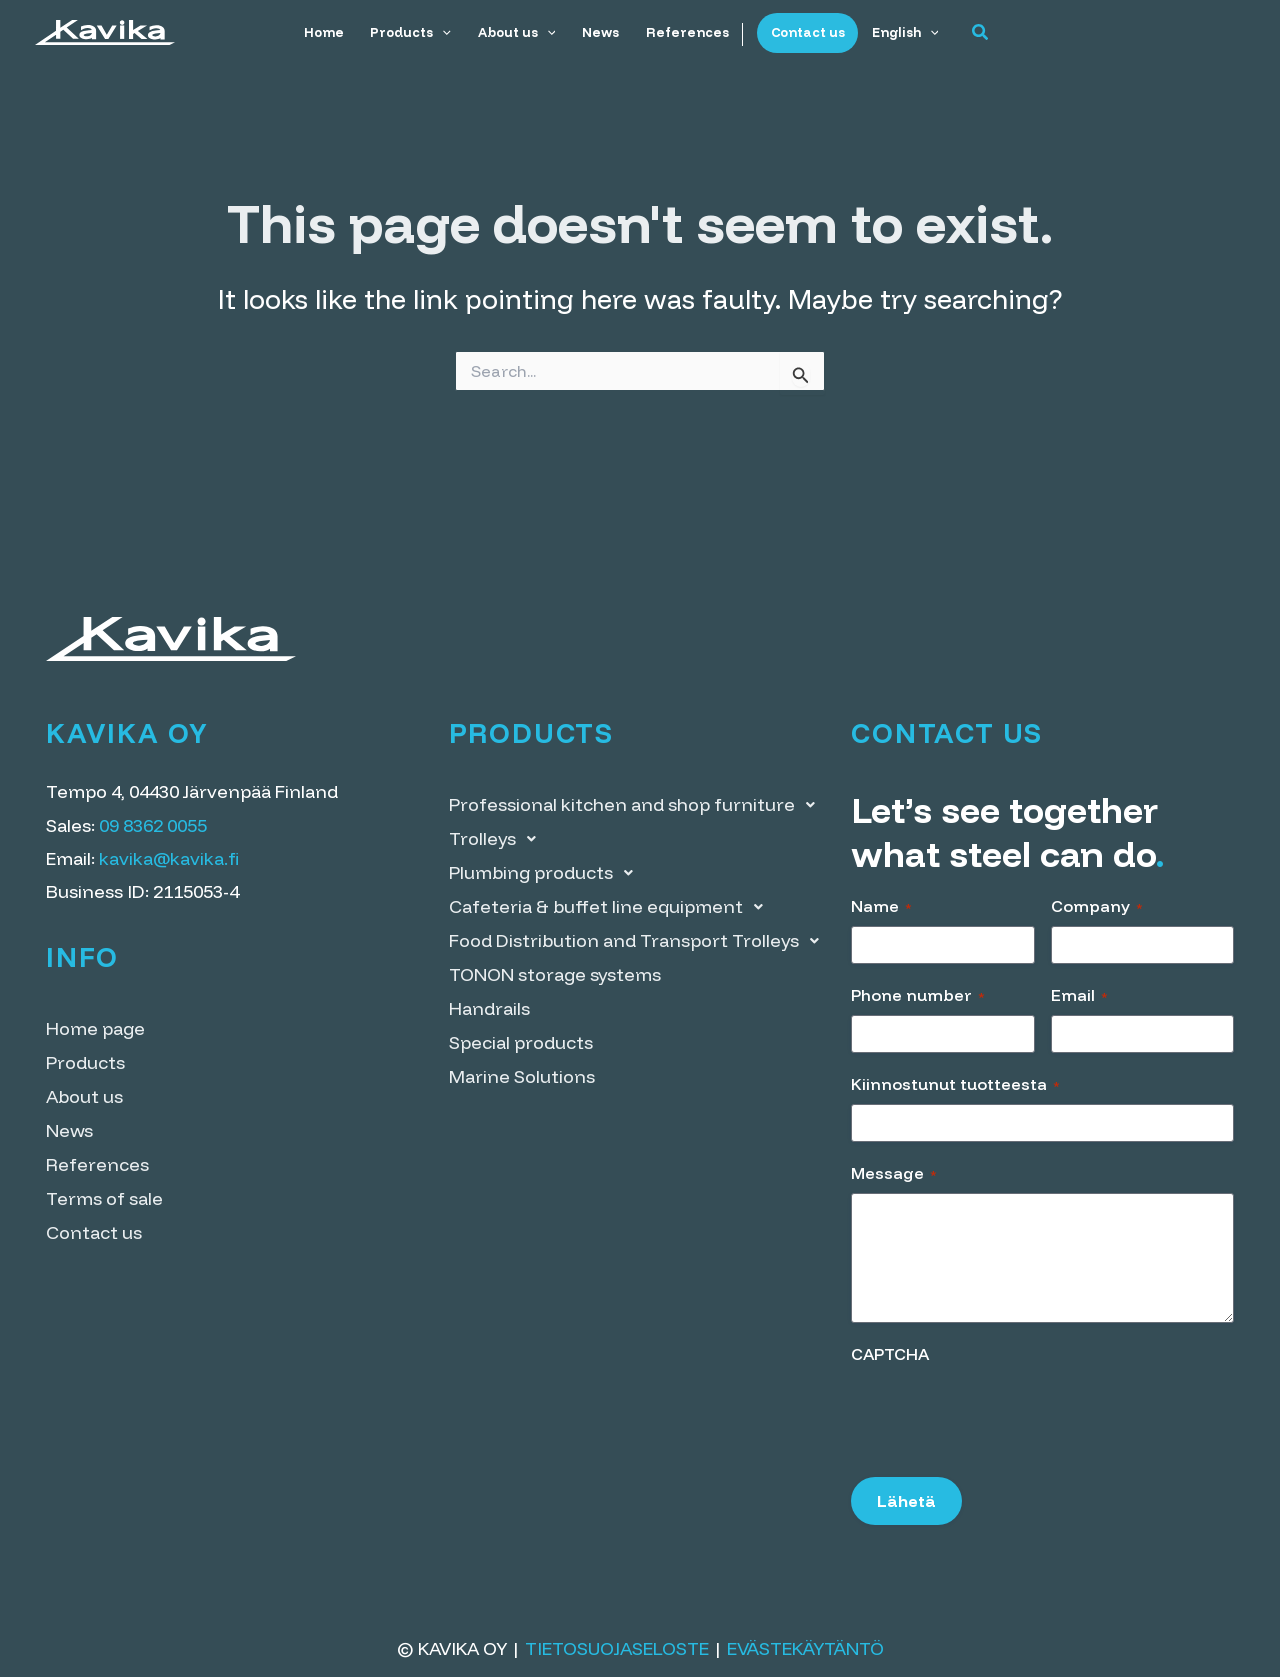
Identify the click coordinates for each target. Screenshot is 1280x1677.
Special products (521, 1042)
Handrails (489, 1008)
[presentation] (1003, 1414)
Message (894, 1173)
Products (413, 32)
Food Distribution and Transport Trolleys (639, 941)
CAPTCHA (890, 1354)
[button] (976, 33)
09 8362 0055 (153, 825)
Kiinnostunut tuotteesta (955, 1084)
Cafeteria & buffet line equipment (611, 907)
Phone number (918, 995)
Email (1079, 995)
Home (327, 32)
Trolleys (498, 839)
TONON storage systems (555, 974)
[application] (445, 32)
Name (881, 906)
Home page (95, 1028)
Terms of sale (104, 1198)
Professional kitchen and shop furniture (637, 805)
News (600, 32)
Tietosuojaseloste (617, 1648)
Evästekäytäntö (805, 1648)
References (686, 32)
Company (1097, 906)
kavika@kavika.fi (169, 858)
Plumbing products (546, 873)
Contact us (805, 32)
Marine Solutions (522, 1076)
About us (518, 32)
